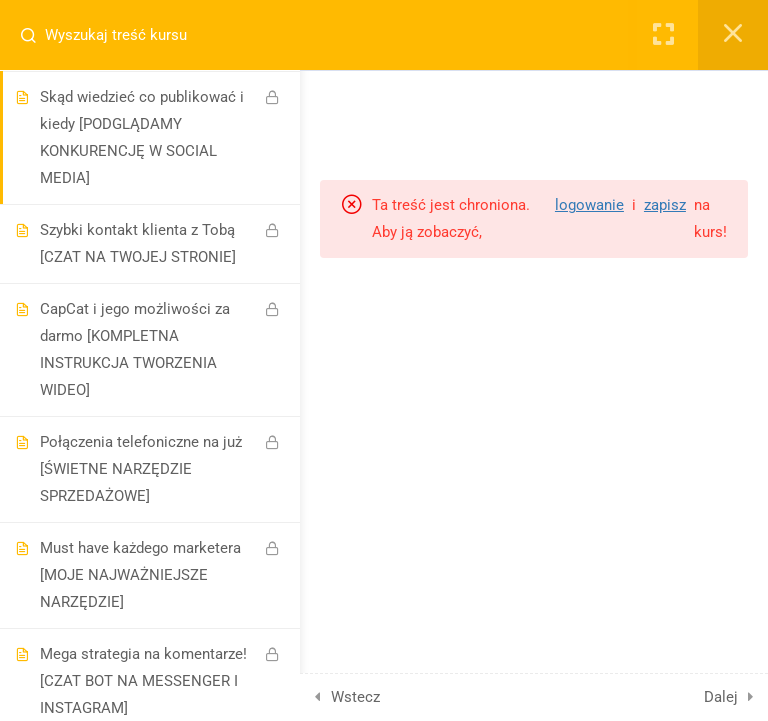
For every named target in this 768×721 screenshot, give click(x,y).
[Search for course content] (36, 35)
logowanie (589, 205)
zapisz (665, 205)
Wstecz (355, 697)
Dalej (721, 697)
